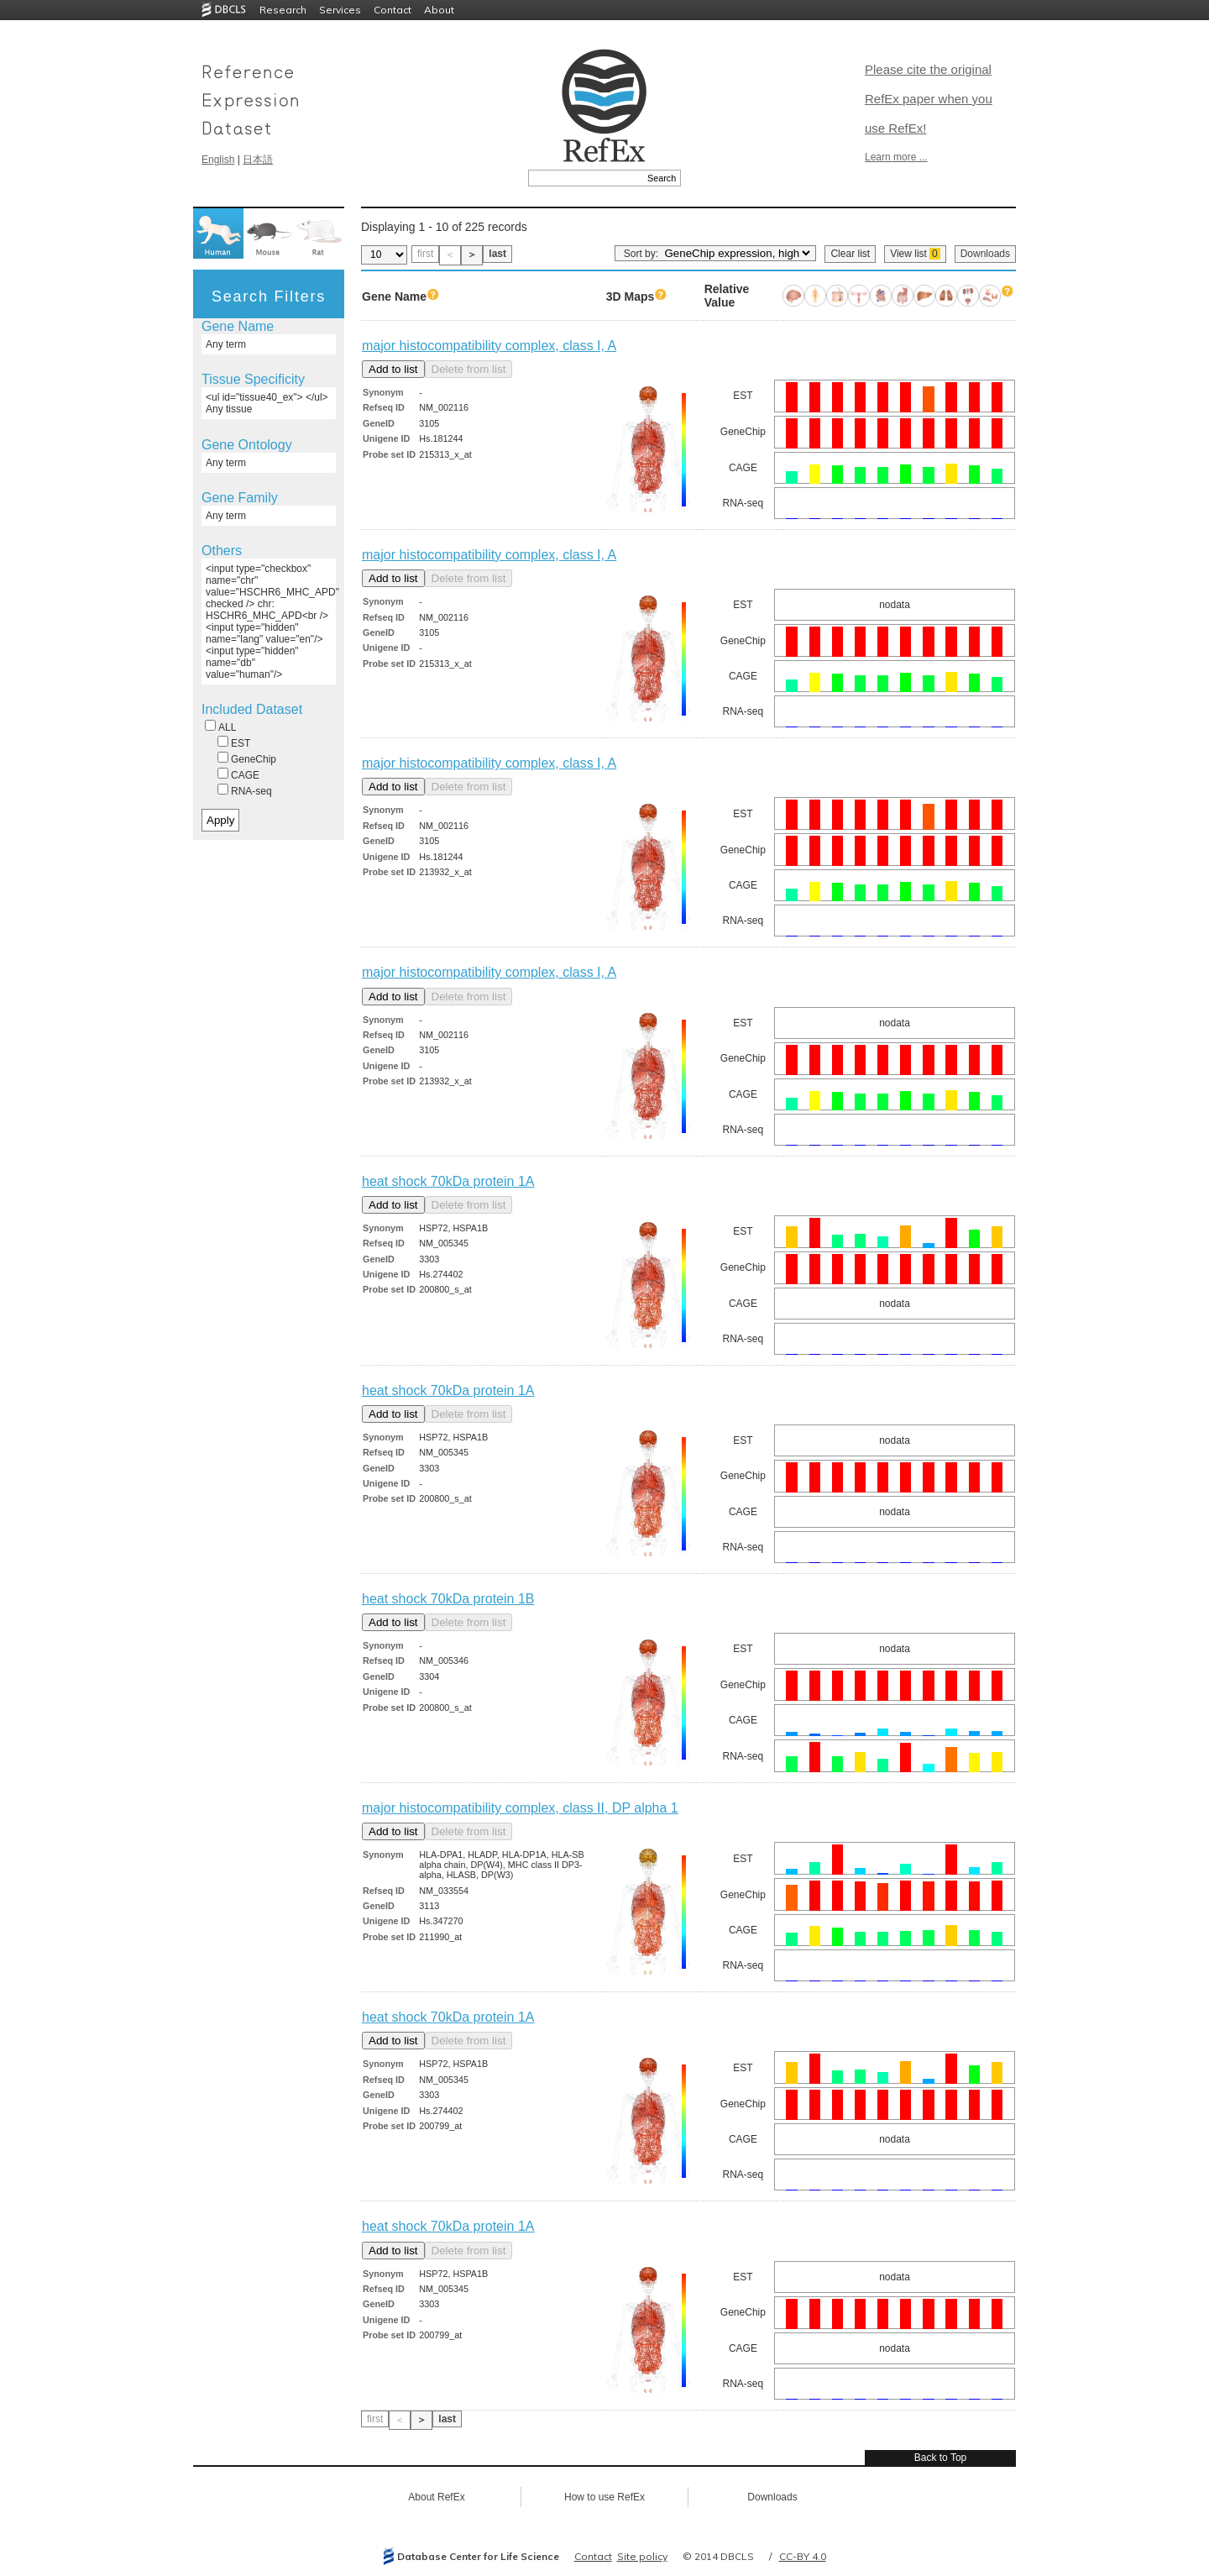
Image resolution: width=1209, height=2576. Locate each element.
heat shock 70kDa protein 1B (448, 1599)
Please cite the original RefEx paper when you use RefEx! (928, 98)
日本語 (258, 159)
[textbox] (585, 178)
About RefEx (436, 2497)
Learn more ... (896, 157)
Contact (392, 9)
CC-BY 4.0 (802, 2556)
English (218, 159)
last (497, 254)
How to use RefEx (604, 2497)
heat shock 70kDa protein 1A (448, 1181)
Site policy (642, 2556)
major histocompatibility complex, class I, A (489, 345)
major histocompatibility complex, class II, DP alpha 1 (520, 1808)
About (439, 9)
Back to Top (940, 2457)
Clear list (850, 254)
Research (282, 9)
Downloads (985, 254)
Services (340, 9)
